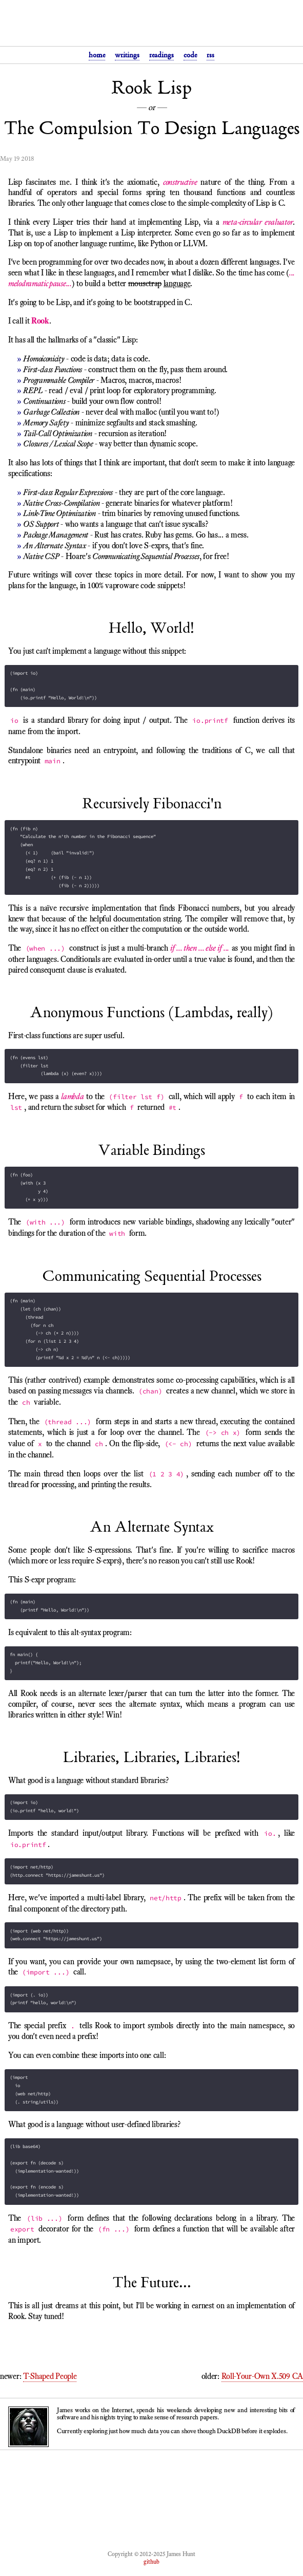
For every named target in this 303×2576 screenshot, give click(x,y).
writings (127, 54)
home (97, 54)
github (151, 2561)
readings (161, 54)
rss (210, 54)
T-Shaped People (50, 2376)
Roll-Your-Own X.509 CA (262, 2376)
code (190, 54)
